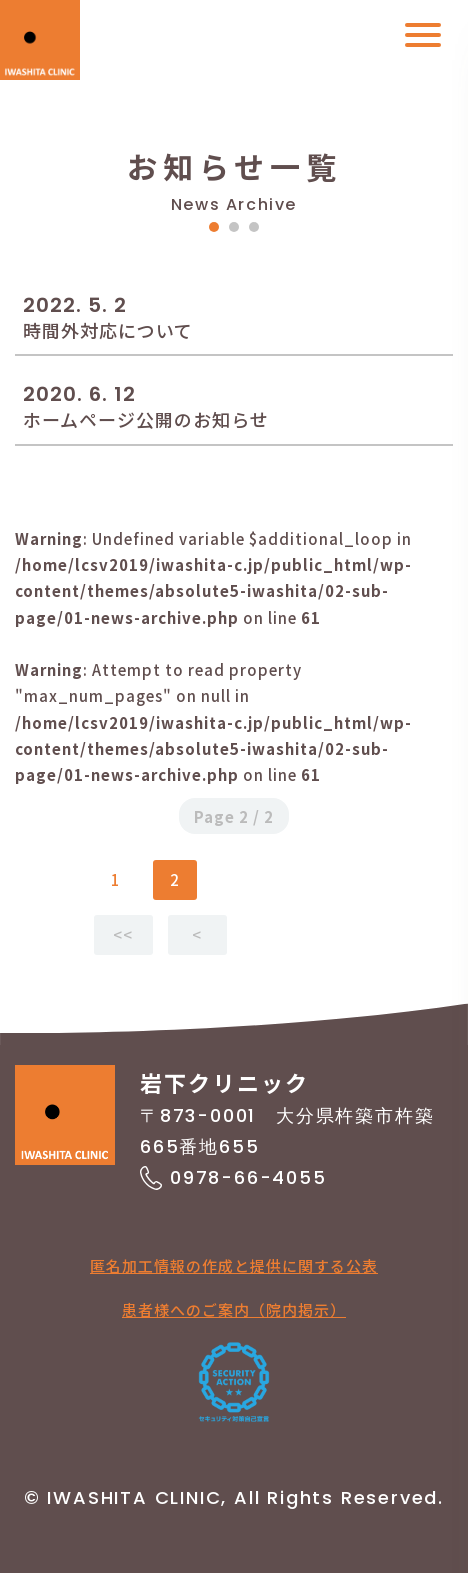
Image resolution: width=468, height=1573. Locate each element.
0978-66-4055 (248, 1177)
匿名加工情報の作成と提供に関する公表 (234, 1265)
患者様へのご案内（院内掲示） (234, 1309)
